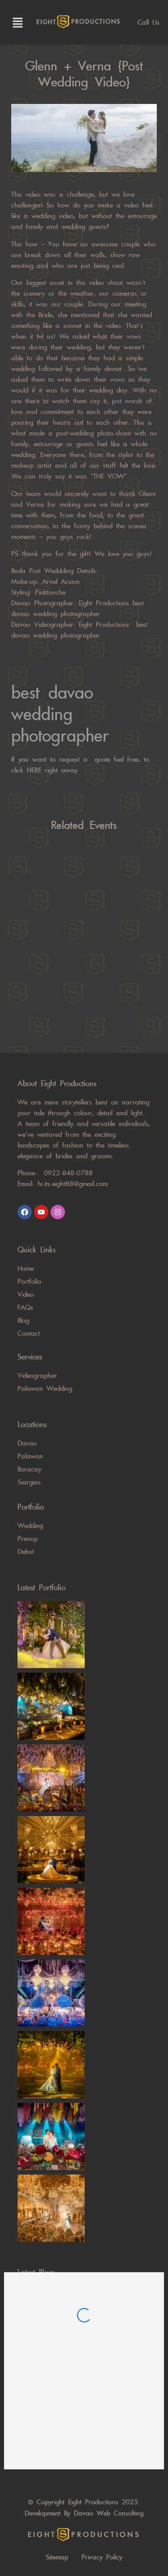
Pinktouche (48, 592)
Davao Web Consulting (108, 2513)
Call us (148, 22)
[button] (16, 22)
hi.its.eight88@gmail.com (73, 1183)
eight (78, 22)
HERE (36, 770)
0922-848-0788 (68, 1173)
